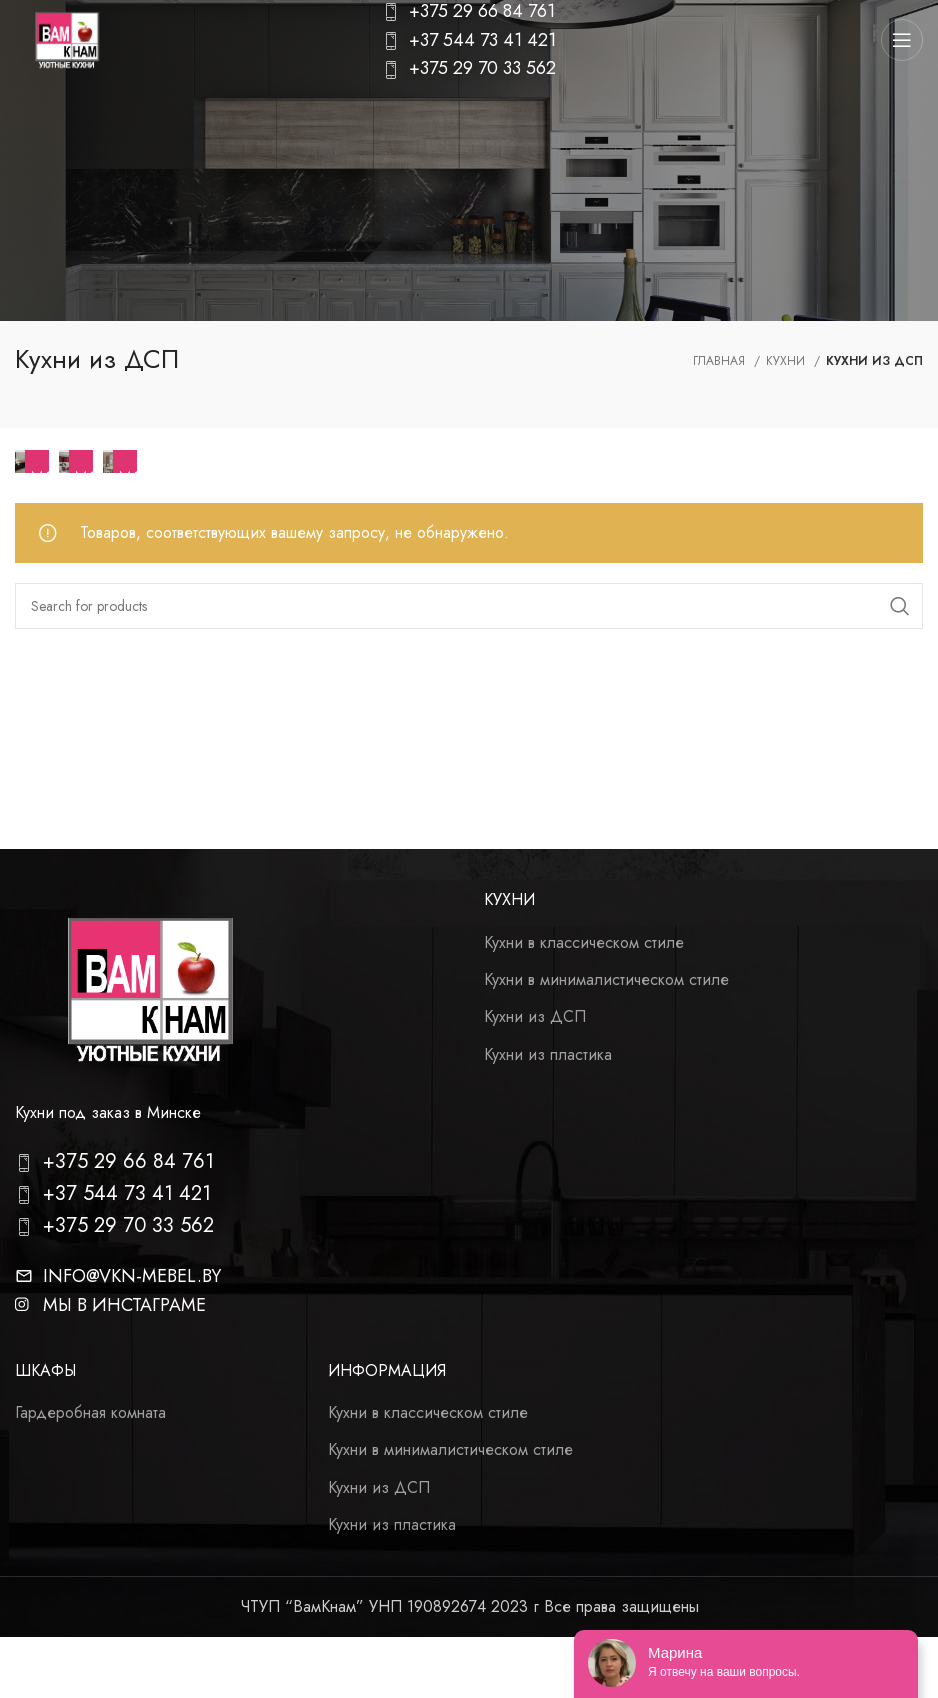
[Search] (469, 606)
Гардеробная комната (90, 1413)
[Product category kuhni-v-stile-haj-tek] (32, 462)
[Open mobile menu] (902, 40)
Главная (721, 361)
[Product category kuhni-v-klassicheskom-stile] (120, 462)
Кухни (787, 361)
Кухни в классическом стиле (584, 943)
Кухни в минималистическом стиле (606, 980)
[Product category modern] (76, 462)
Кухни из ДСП (535, 1017)
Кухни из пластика (548, 1055)
